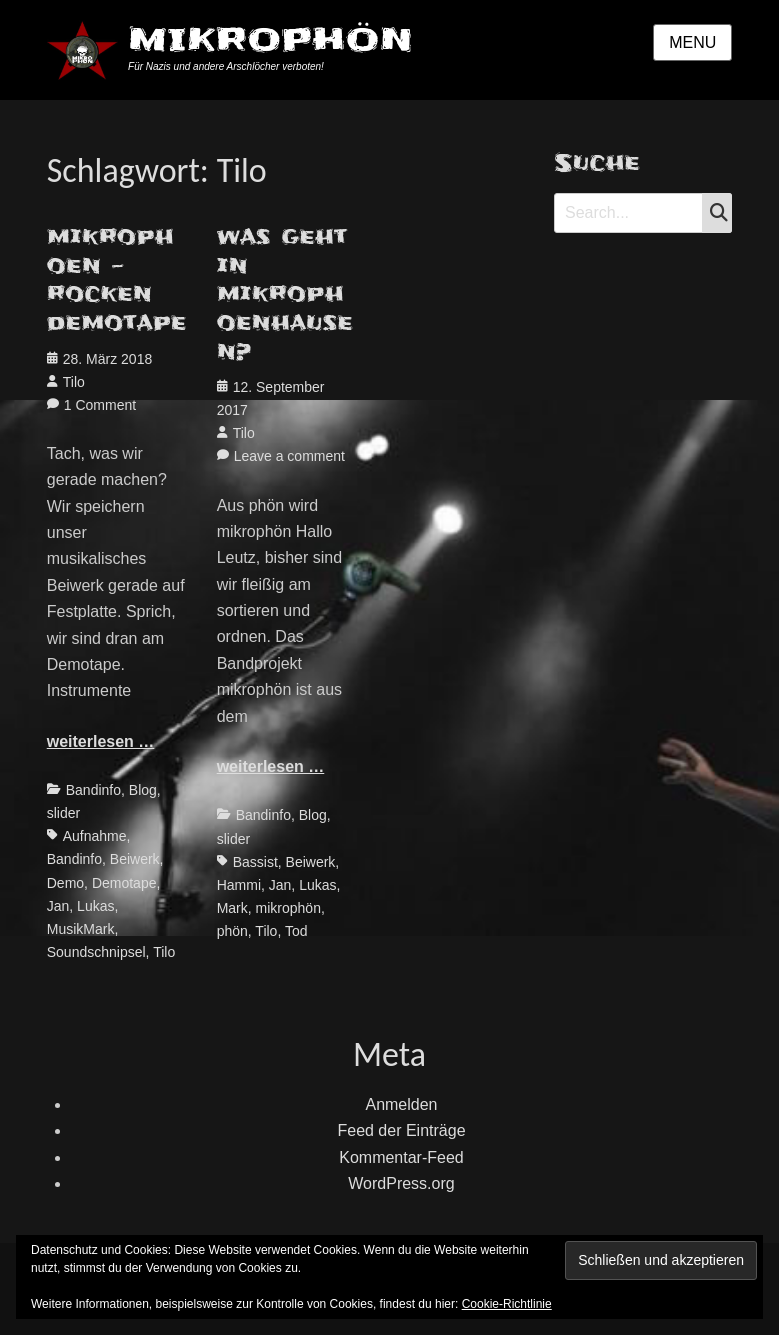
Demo (65, 883)
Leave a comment (289, 456)
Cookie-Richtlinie (507, 1304)
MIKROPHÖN (270, 39)
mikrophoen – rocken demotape (117, 280)
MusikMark (81, 929)
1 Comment (100, 405)
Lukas (95, 906)
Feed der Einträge (401, 1130)
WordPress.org (401, 1183)
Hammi (239, 885)
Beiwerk (135, 859)
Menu (692, 42)
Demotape (124, 883)
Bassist (255, 862)
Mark (232, 908)
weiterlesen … (101, 741)
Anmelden (401, 1104)
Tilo (74, 382)
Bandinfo (93, 790)
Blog (143, 790)
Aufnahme (95, 836)
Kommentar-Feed (401, 1157)
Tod (296, 931)
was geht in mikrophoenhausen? (285, 294)
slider (63, 813)
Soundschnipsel (96, 952)
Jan (58, 906)
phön (232, 931)
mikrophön (288, 908)
